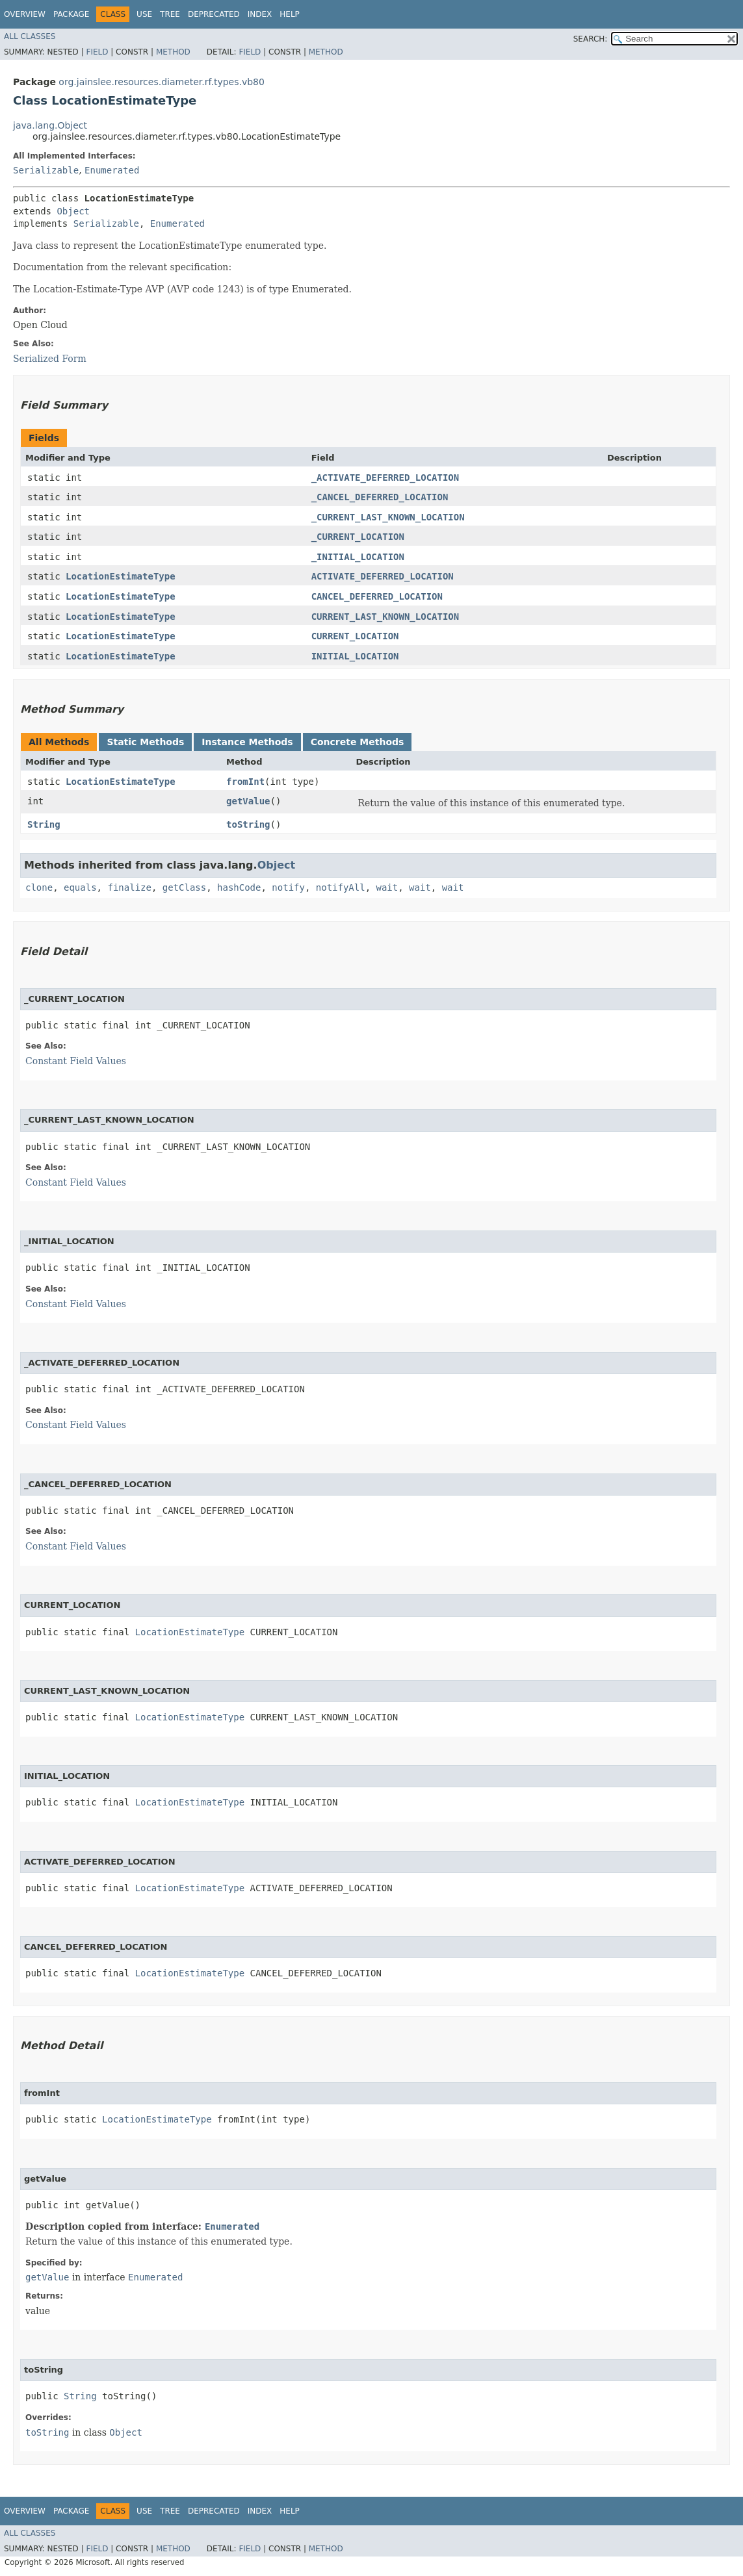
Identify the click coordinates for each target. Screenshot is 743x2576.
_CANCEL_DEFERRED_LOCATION (380, 497)
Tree (170, 14)
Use (144, 14)
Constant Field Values (75, 1061)
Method (173, 52)
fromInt (245, 781)
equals (80, 887)
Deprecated (214, 14)
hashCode (239, 887)
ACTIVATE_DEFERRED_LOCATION (382, 576)
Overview (25, 14)
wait (387, 887)
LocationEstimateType (121, 576)
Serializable (46, 170)
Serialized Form (49, 358)
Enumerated (112, 170)
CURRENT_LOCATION (355, 636)
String (43, 824)
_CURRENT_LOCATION (357, 536)
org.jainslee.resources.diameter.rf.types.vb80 (162, 82)
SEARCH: (590, 39)
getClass (184, 887)
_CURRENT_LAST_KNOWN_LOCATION (388, 517)
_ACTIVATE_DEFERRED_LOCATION (385, 477)
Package (71, 14)
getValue (248, 801)
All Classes (29, 36)
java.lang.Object (50, 125)
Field (97, 52)
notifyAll (340, 887)
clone (39, 887)
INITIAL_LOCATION (355, 656)
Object (73, 211)
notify (288, 887)
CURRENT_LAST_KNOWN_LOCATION (385, 616)
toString (248, 824)
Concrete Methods (357, 742)
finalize (129, 887)
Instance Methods (247, 742)
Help (290, 14)
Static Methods (145, 742)
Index (260, 14)
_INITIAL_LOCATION (357, 557)
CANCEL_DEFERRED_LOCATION (377, 596)
